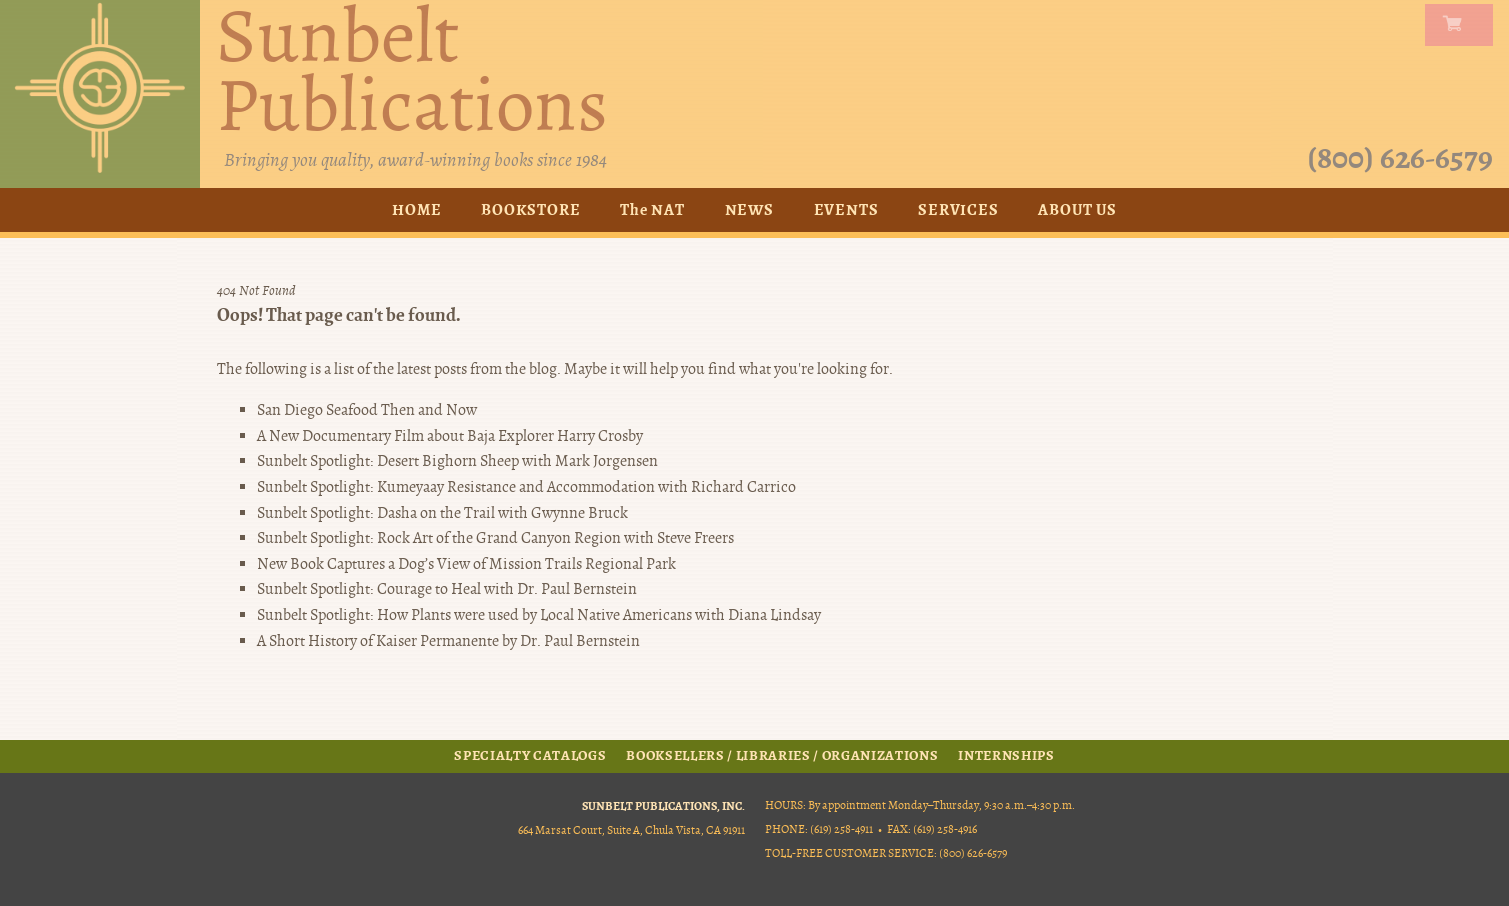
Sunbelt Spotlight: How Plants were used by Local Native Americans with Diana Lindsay (539, 615)
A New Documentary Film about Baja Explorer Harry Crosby (450, 436)
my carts (1463, 25)
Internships (1006, 756)
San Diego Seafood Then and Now (367, 410)
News (749, 209)
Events (846, 209)
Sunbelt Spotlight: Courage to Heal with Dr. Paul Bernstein (447, 589)
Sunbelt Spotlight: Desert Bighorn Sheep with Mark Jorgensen (457, 461)
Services (958, 209)
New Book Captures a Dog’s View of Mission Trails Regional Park (466, 564)
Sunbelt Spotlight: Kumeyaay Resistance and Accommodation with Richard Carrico (526, 487)
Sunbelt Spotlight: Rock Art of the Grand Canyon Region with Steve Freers (495, 538)
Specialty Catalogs (530, 756)
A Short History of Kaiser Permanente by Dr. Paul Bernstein (448, 641)
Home (416, 209)
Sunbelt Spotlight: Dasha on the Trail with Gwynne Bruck (442, 513)
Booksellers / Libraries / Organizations (782, 756)
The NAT (652, 209)
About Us (1077, 209)
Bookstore (530, 209)
